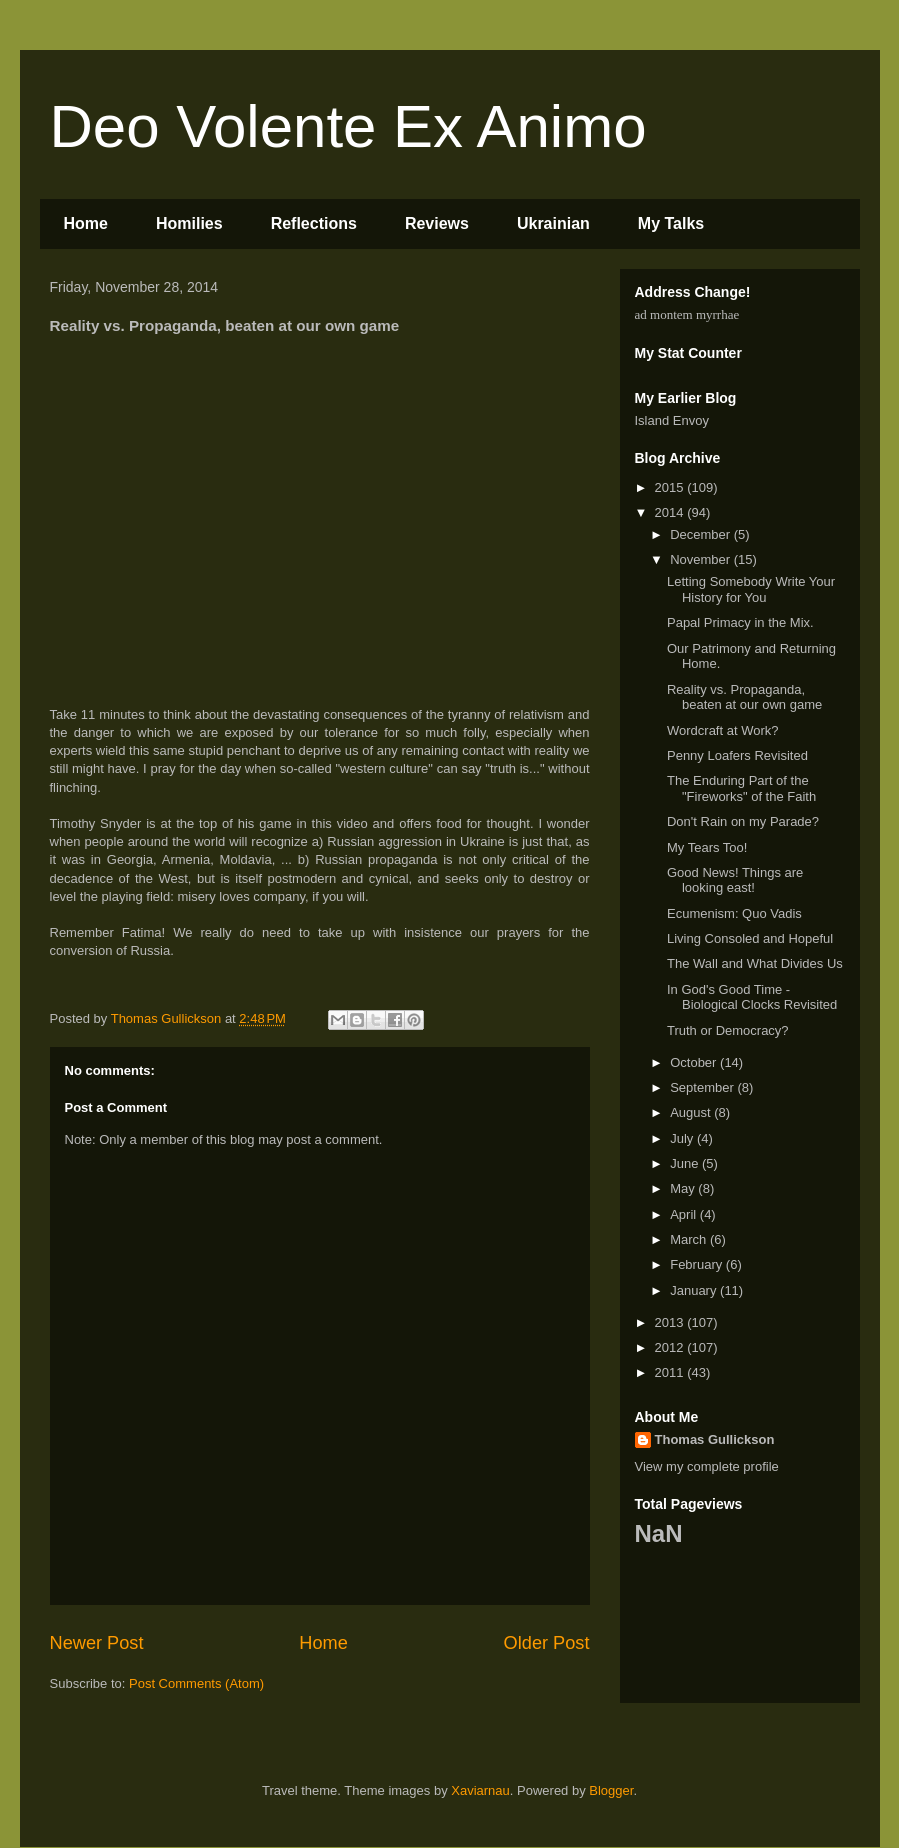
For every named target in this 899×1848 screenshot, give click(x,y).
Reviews (437, 223)
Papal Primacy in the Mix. (740, 622)
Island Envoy (672, 420)
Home (86, 223)
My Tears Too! (707, 847)
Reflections (314, 223)
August (692, 1112)
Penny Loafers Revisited (737, 755)
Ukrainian (553, 223)
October (695, 1062)
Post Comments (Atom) (196, 1683)
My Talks (671, 223)
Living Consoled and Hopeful (750, 938)
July (683, 1138)
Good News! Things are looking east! (735, 880)
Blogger (611, 1790)
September (703, 1087)
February (698, 1264)
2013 (671, 1322)
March (690, 1239)
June (686, 1163)
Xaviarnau (480, 1790)
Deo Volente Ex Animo (348, 126)
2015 (671, 487)
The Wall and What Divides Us (755, 963)
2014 (671, 512)
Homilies (189, 223)
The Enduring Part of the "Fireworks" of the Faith (741, 788)
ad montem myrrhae (687, 314)
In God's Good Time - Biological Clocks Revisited (752, 997)
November (702, 559)
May (684, 1188)
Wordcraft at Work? (723, 730)
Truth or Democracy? (728, 1030)
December (702, 534)
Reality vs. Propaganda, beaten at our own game (744, 697)
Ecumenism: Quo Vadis (734, 913)
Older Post (547, 1643)
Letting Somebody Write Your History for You (751, 589)
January (695, 1290)
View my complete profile (707, 1466)
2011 (671, 1372)
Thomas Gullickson (715, 1439)
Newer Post (97, 1643)
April (685, 1214)
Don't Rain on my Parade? (743, 821)
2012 (671, 1347)
